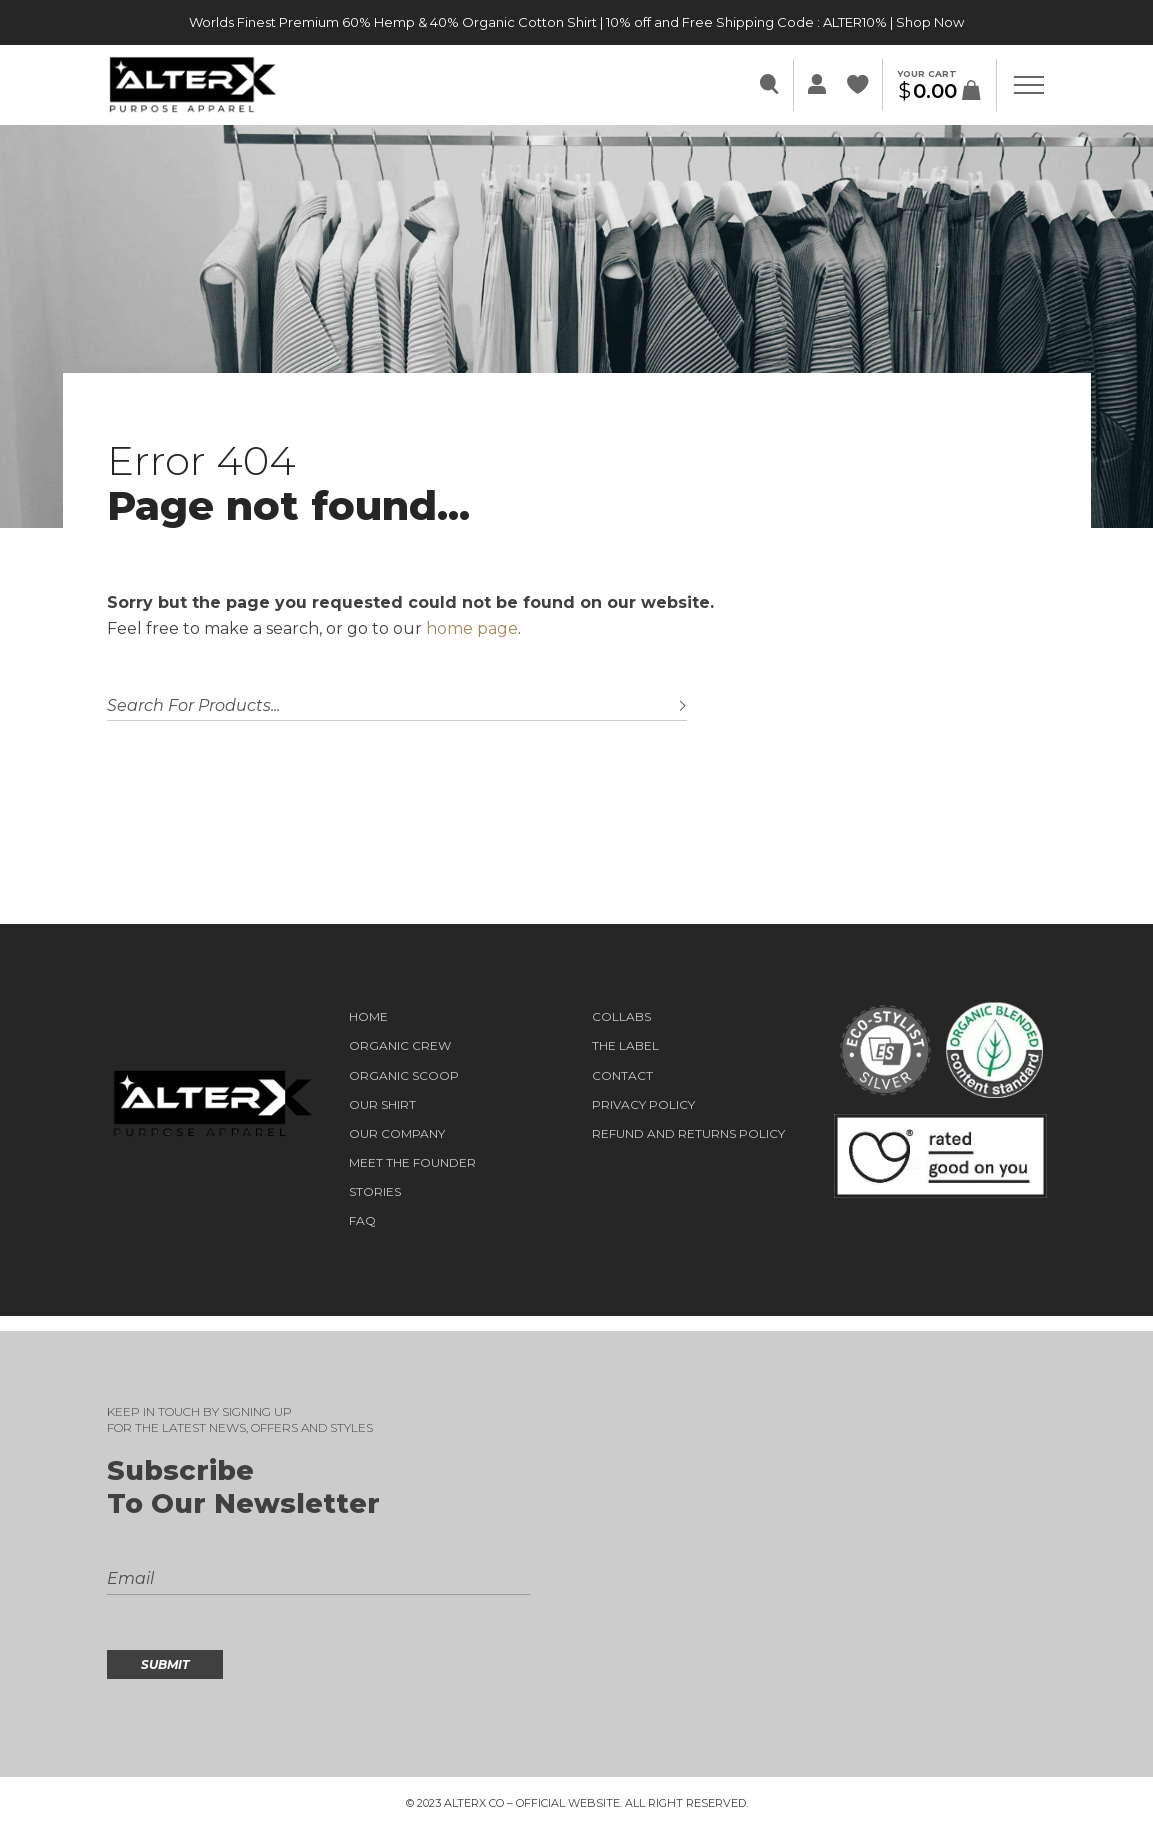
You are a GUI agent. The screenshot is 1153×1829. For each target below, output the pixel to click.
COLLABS (621, 1017)
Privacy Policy (643, 1105)
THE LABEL (625, 1046)
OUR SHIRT (382, 1105)
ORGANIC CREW (400, 1046)
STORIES (375, 1192)
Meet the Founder (412, 1163)
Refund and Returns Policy (688, 1134)
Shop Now (930, 22)
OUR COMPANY (397, 1134)
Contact (622, 1076)
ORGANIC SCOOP (404, 1076)
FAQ (362, 1221)
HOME (368, 1017)
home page (472, 628)
